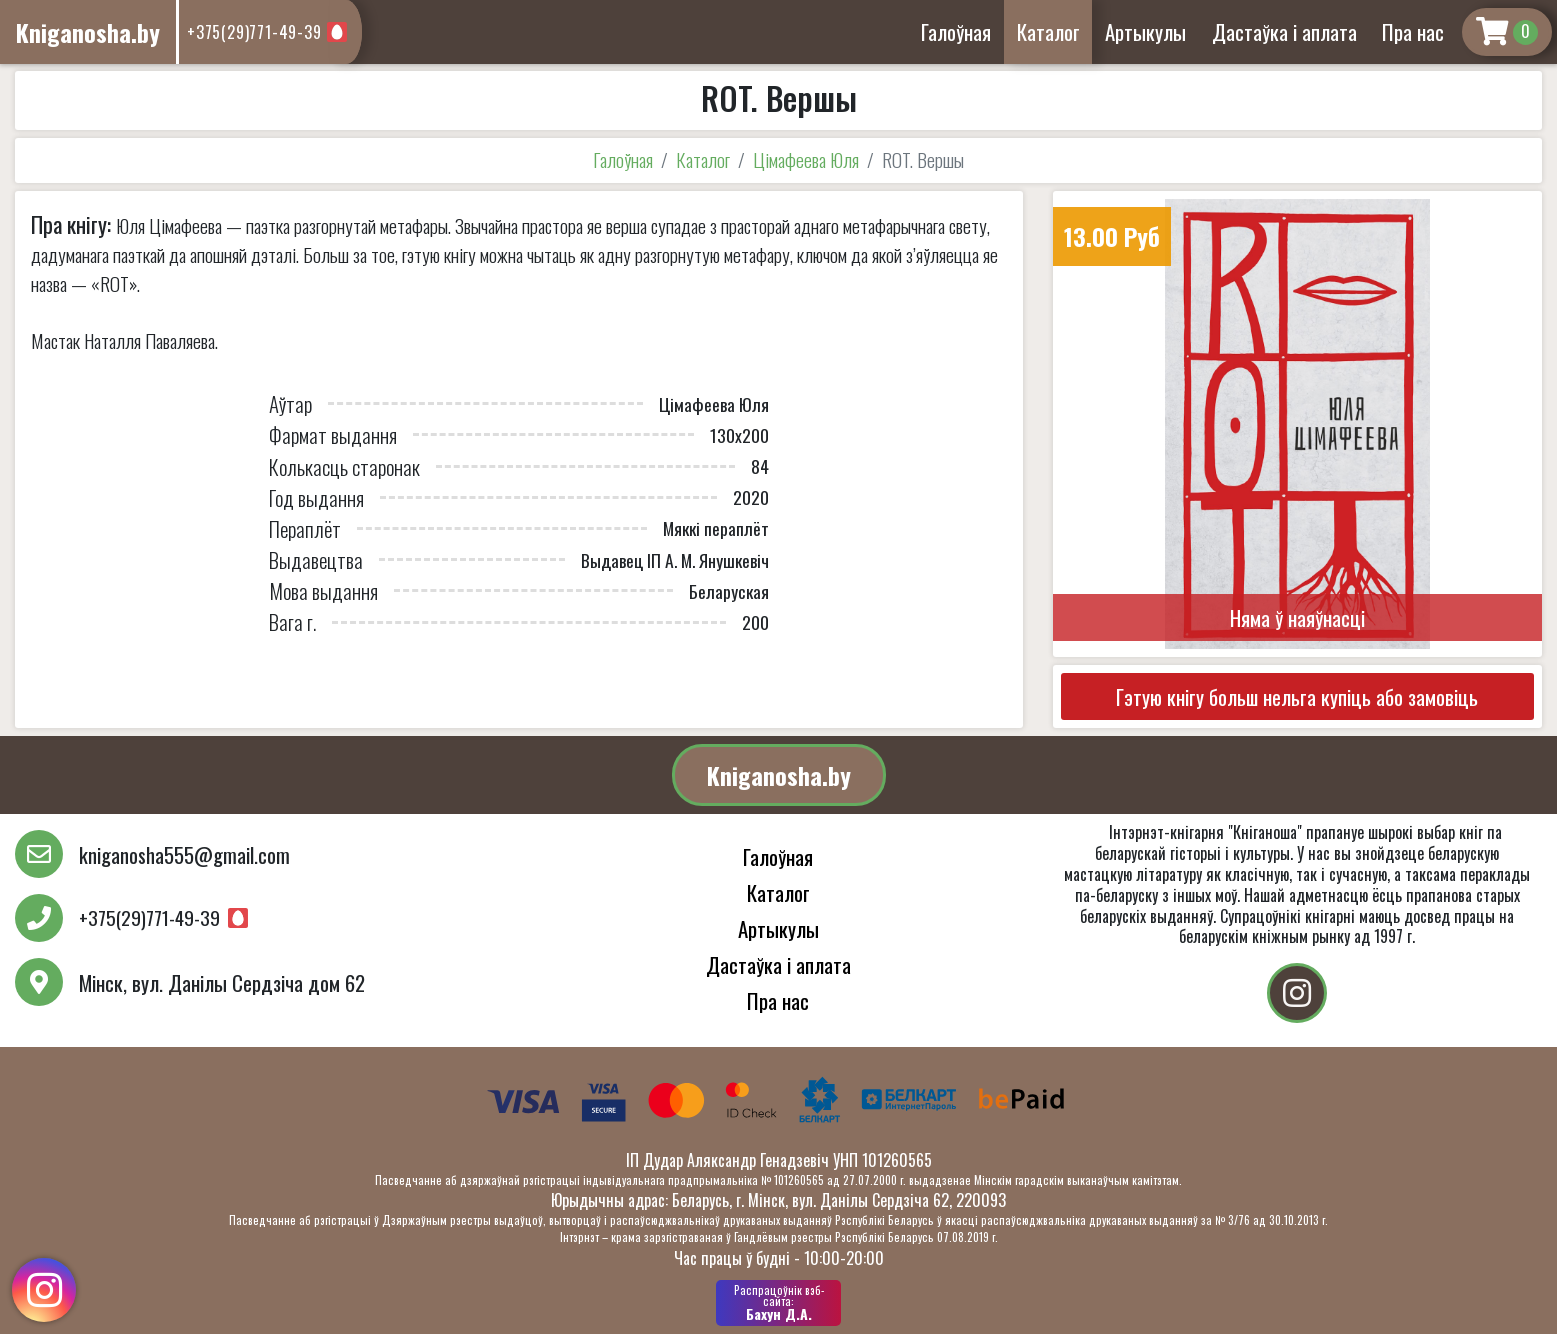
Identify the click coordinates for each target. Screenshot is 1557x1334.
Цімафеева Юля (806, 159)
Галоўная (956, 31)
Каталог (1048, 31)
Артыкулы (1145, 31)
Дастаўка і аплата (1284, 31)
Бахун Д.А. (778, 1303)
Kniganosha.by (779, 775)
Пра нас (1413, 31)
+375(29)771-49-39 (254, 32)
